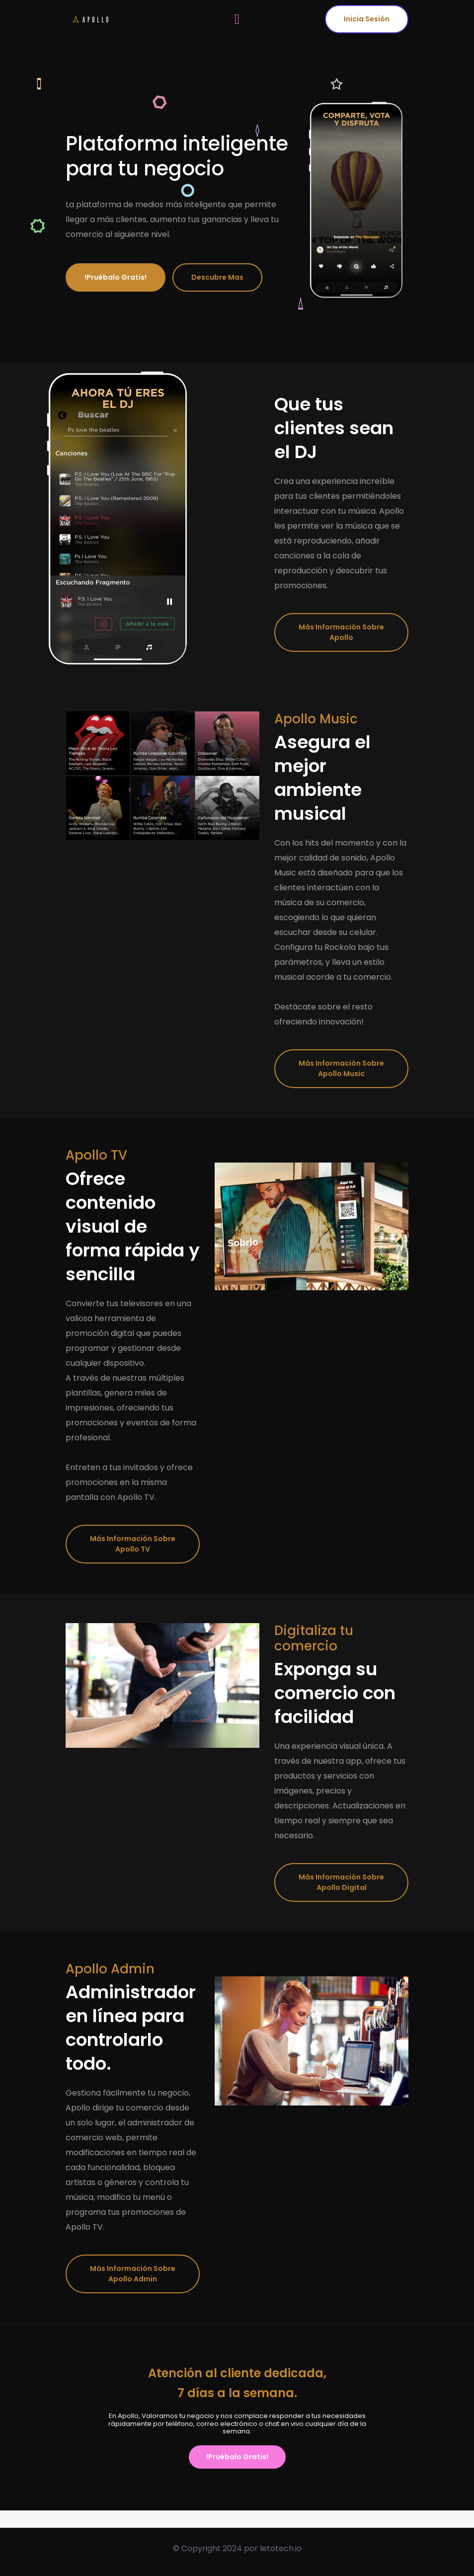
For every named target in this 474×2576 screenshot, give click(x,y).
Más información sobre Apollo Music (341, 1068)
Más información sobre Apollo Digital (341, 1882)
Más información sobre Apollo (341, 632)
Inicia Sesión (367, 19)
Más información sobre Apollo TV (132, 1544)
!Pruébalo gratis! (115, 277)
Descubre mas (217, 277)
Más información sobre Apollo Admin (132, 2274)
